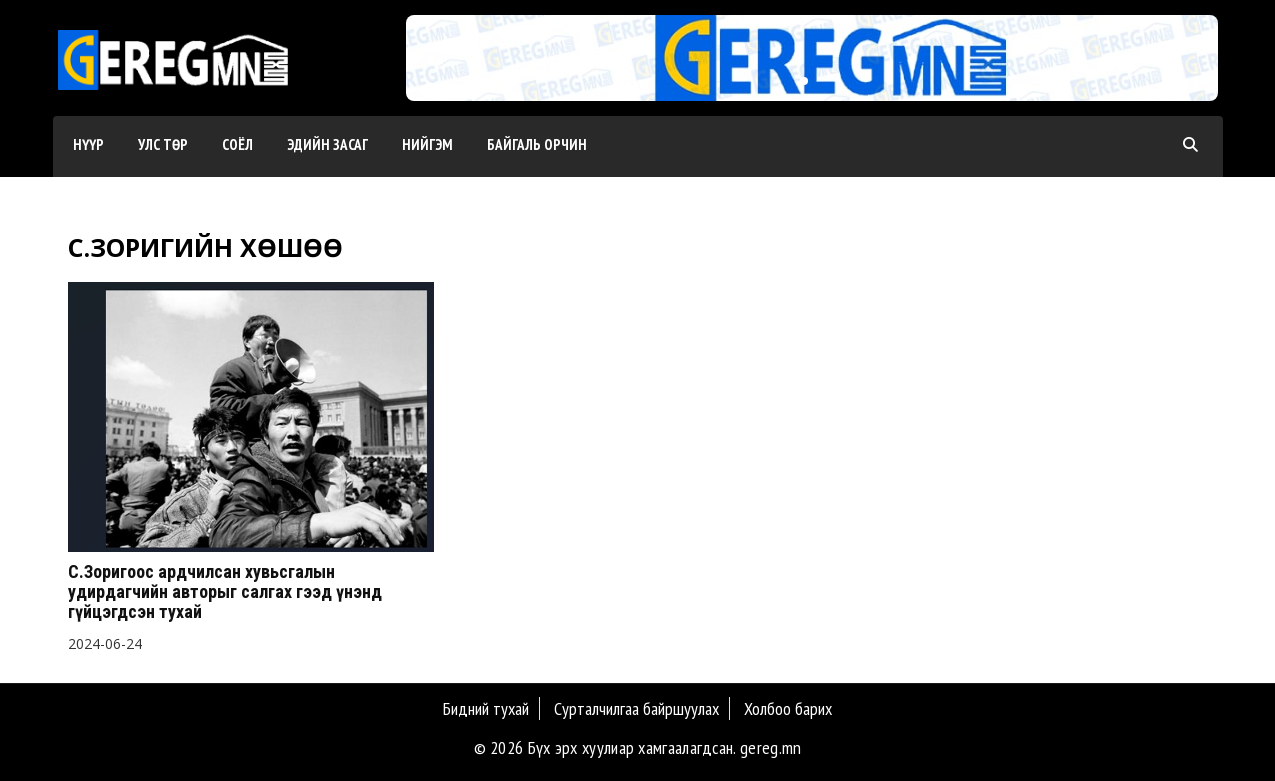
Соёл (237, 144)
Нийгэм (427, 144)
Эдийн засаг (327, 144)
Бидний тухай (486, 708)
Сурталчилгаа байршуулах (636, 708)
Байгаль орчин (537, 144)
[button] (804, 81)
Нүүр (88, 144)
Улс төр (163, 144)
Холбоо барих (788, 708)
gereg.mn (770, 747)
